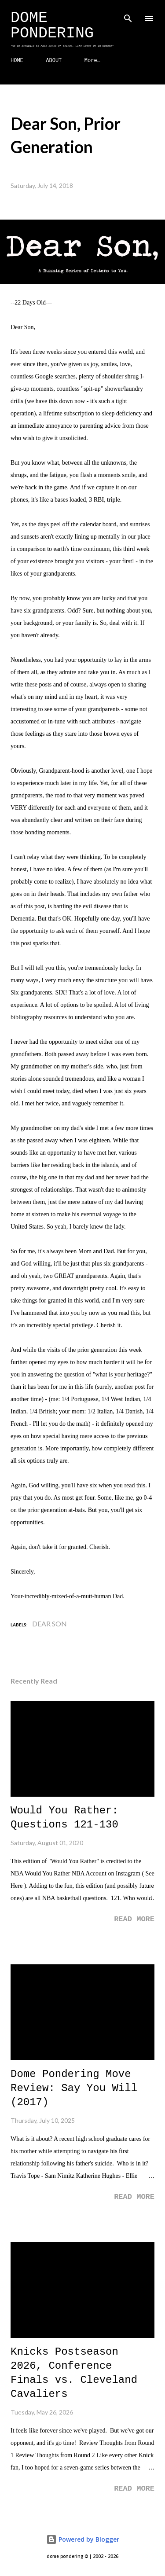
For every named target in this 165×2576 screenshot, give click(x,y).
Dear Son (49, 1623)
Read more (134, 1919)
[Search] (128, 16)
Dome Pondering (52, 25)
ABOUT (54, 61)
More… (92, 61)
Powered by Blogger (82, 2539)
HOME (17, 61)
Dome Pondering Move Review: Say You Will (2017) (74, 2088)
